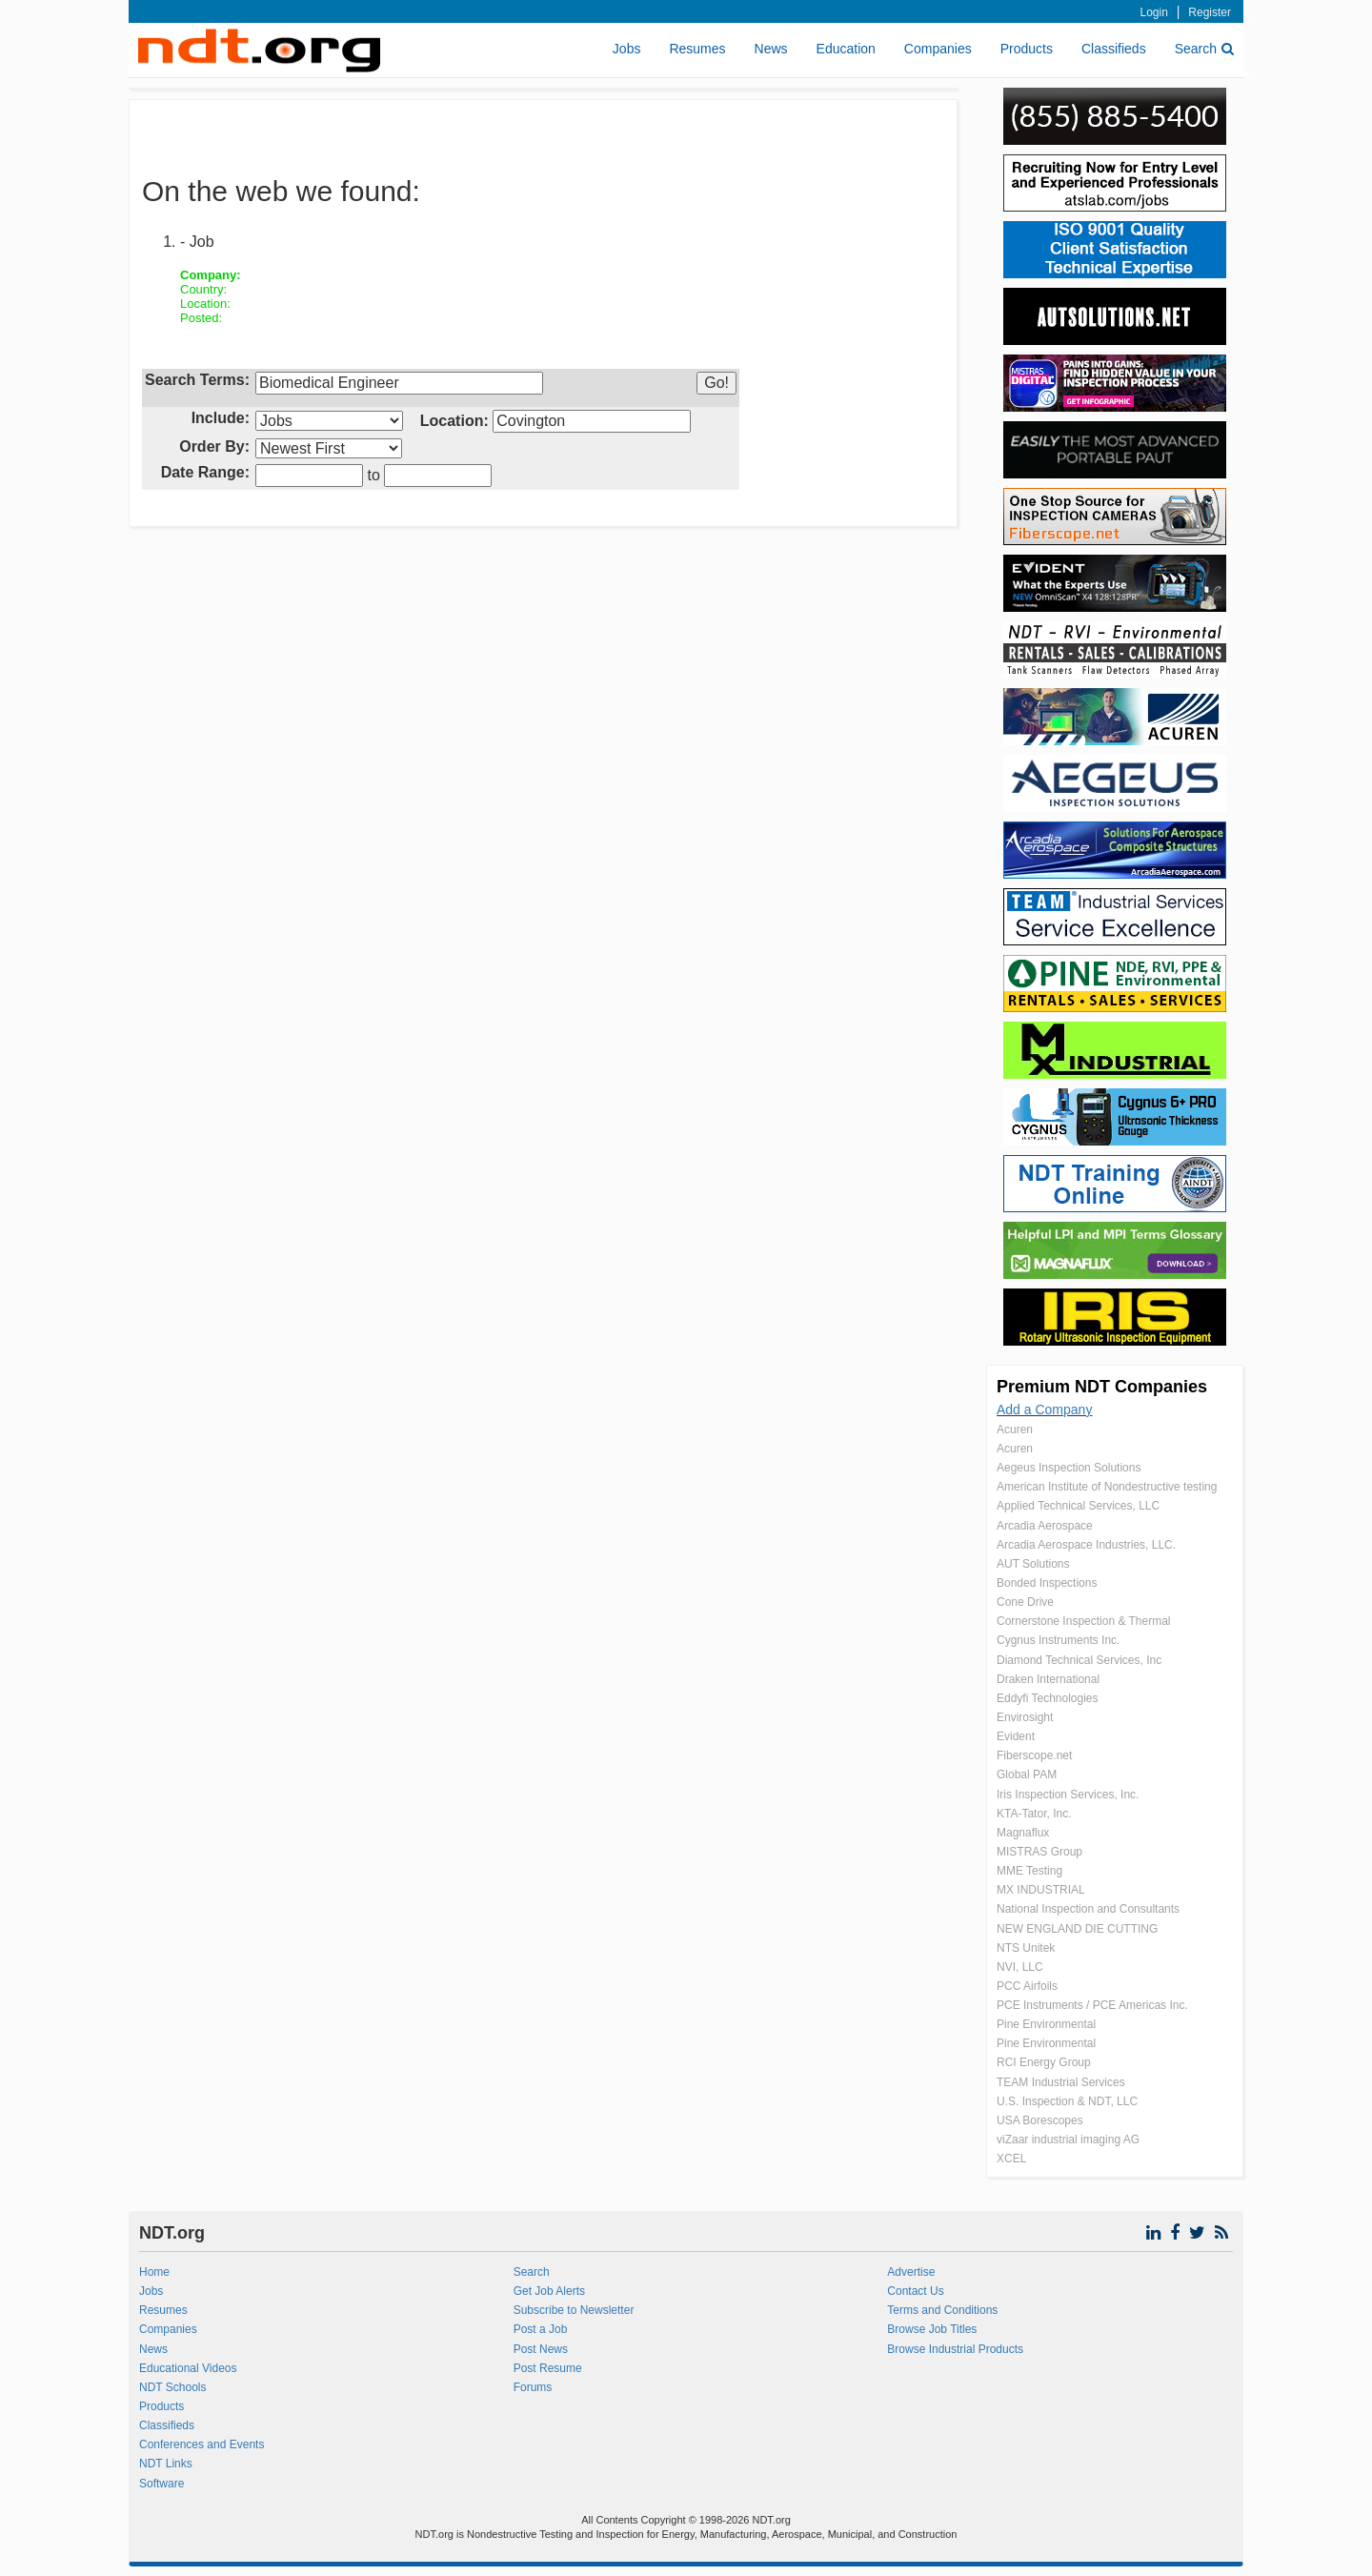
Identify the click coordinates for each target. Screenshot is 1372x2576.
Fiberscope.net (1034, 1755)
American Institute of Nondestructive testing (1107, 1486)
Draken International (1048, 1679)
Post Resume (548, 2368)
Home (154, 2272)
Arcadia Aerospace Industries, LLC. (1086, 1545)
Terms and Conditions (942, 2310)
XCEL (1011, 2158)
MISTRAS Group (1039, 1851)
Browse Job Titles (932, 2329)
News (771, 48)
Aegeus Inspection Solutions (1068, 1467)
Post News (541, 2349)
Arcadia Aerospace (1045, 1525)
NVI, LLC (1020, 1967)
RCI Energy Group (1044, 2062)
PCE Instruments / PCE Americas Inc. (1092, 2005)
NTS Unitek (1026, 1948)
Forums (533, 2387)
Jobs (627, 48)
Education (846, 48)
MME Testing (1029, 1870)
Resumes (697, 48)
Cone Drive (1025, 1602)
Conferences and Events (201, 2444)
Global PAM (1027, 1774)
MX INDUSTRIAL (1041, 1890)
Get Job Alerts (549, 2291)
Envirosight (1025, 1717)
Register (1209, 12)
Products (1026, 48)
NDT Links (165, 2463)
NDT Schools (172, 2387)
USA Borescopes (1040, 2120)
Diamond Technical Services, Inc (1079, 1660)
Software (161, 2483)
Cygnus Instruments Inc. (1058, 1640)
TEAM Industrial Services (1061, 2082)
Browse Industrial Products (955, 2349)
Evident (1016, 1736)
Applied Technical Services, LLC (1078, 1505)
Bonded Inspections (1047, 1583)
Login (1154, 12)
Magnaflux (1023, 1832)
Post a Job (541, 2329)
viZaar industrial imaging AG (1068, 2139)
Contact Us (915, 2291)
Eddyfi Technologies (1048, 1698)
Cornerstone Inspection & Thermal (1084, 1621)
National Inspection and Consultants (1088, 1909)
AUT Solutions (1033, 1564)
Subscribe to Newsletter (574, 2310)
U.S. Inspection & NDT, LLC (1067, 2101)
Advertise (911, 2272)
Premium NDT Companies (1102, 1386)
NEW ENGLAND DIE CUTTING (1077, 1929)
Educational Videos (188, 2368)
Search (1204, 48)
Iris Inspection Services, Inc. (1068, 1794)
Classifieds (1113, 48)
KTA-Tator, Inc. (1034, 1813)
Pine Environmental (1046, 2024)
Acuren (1015, 1429)
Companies (938, 48)
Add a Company (1044, 1409)
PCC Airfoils (1027, 1986)
